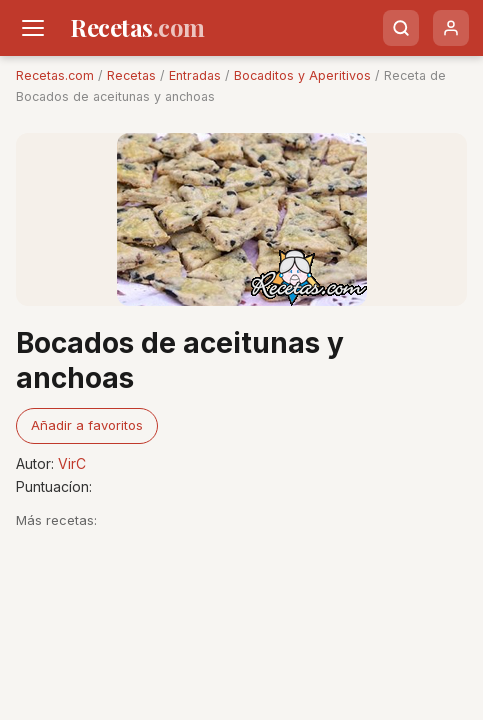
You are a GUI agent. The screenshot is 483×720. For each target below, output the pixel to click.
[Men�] (33, 28)
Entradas (195, 75)
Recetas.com (55, 75)
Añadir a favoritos (87, 425)
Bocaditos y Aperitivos (302, 75)
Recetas (131, 75)
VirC (72, 463)
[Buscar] (401, 28)
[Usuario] (451, 28)
